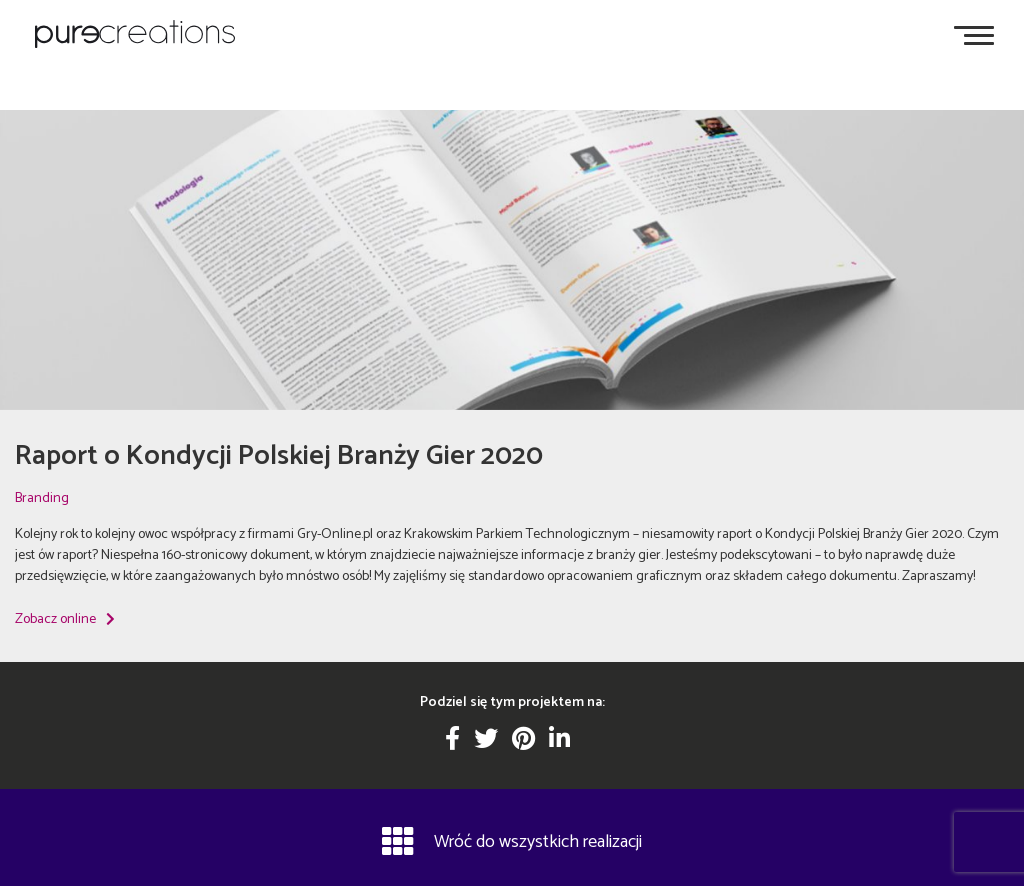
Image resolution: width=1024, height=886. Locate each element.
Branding (42, 498)
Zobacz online (65, 619)
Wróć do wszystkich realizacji (512, 841)
